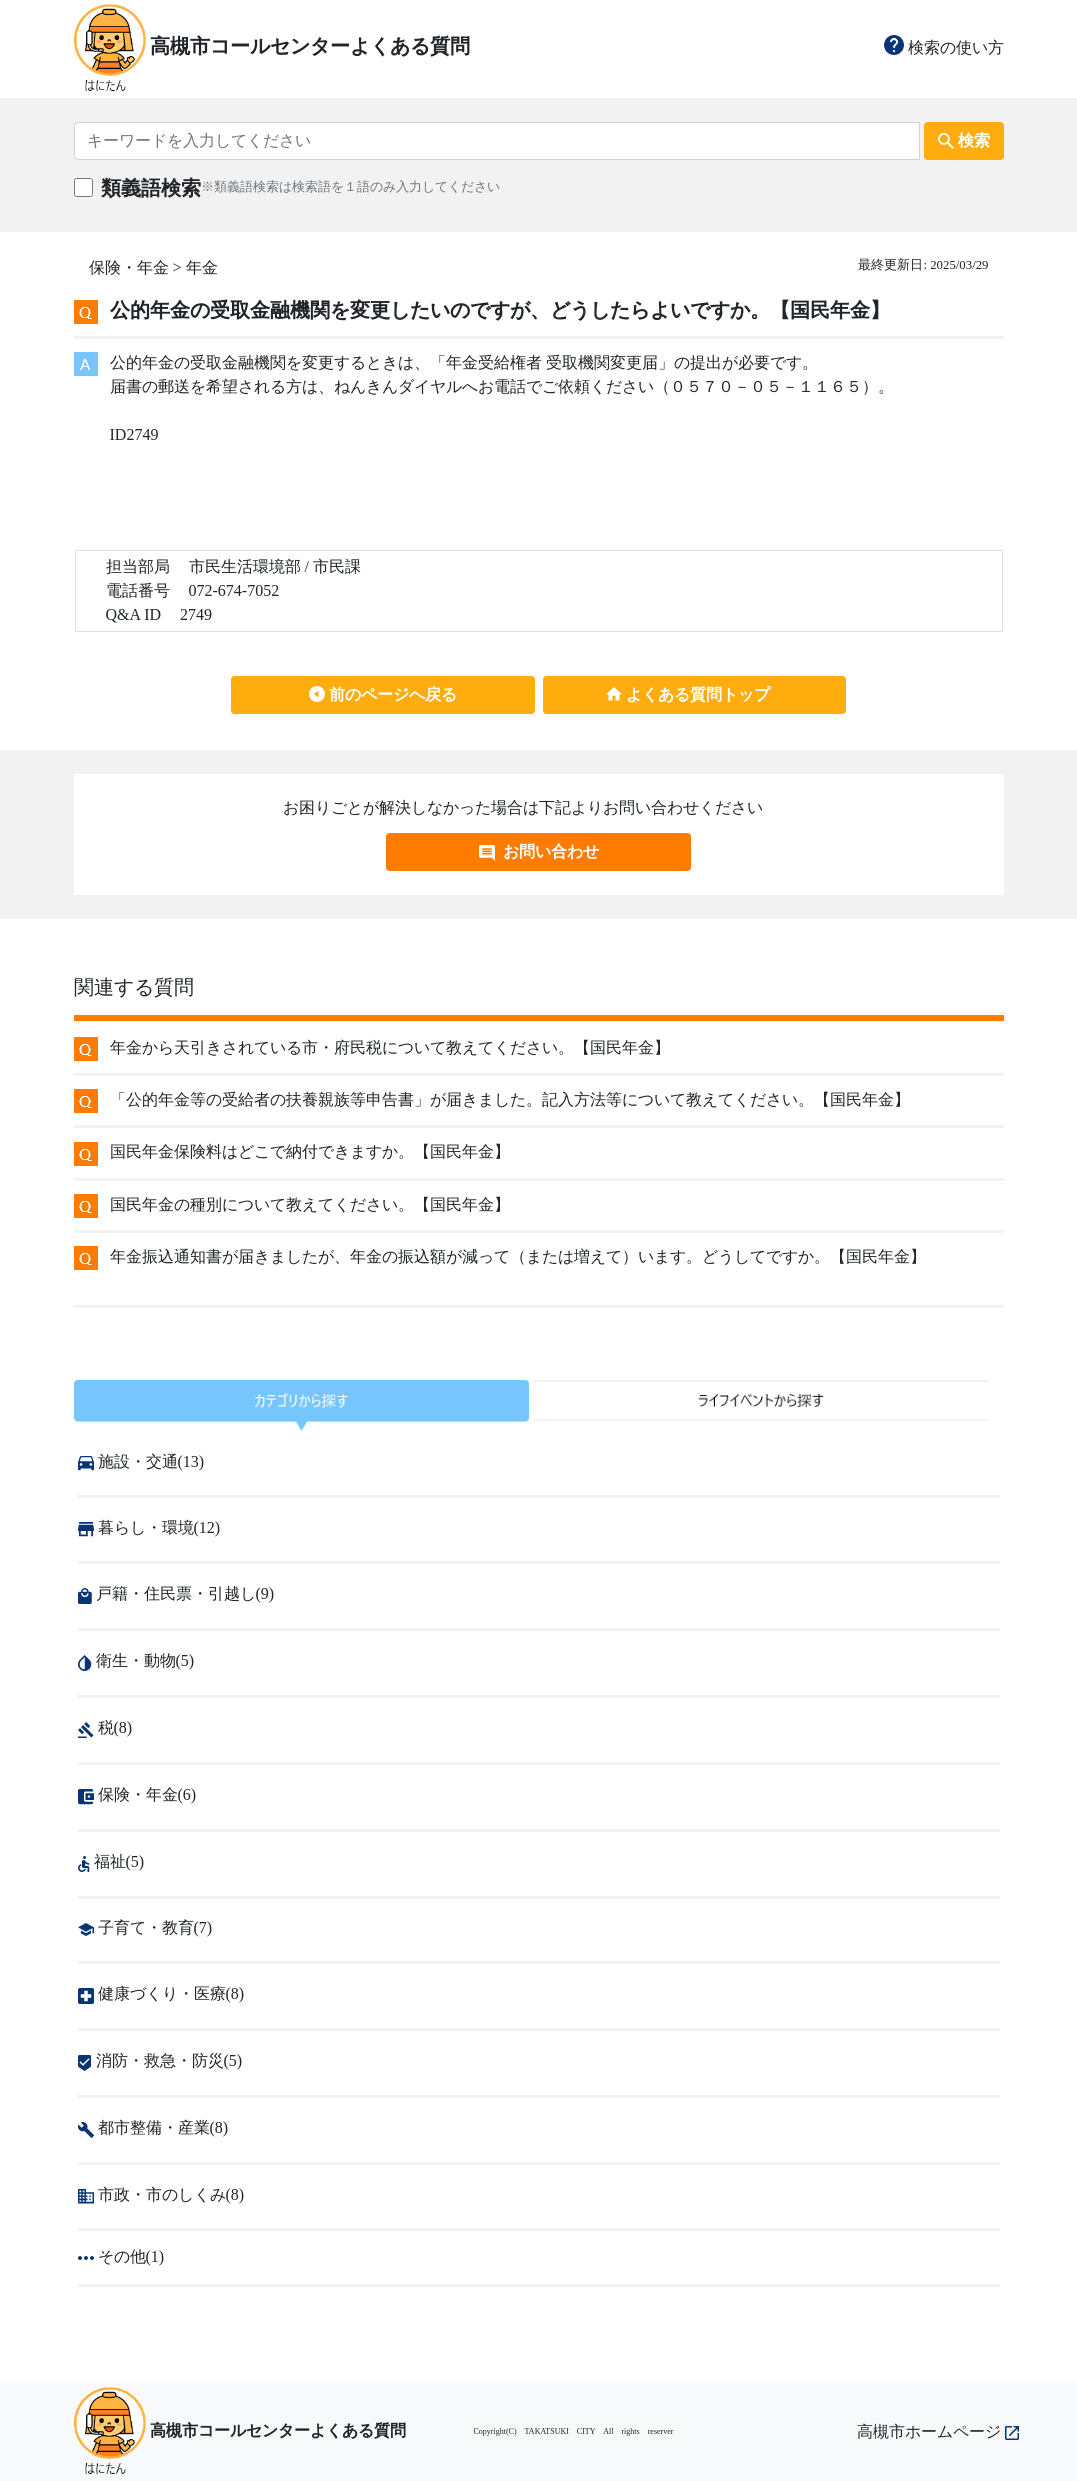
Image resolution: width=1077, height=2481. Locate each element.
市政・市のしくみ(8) (161, 2194)
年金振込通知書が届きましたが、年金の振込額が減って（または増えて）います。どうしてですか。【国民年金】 (518, 1256)
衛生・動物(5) (136, 1660)
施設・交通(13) (141, 1461)
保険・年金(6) (137, 1794)
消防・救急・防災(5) (160, 2060)
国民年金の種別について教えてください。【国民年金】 (310, 1204)
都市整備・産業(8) (153, 2127)
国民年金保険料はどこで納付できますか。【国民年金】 (310, 1151)
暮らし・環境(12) (149, 1527)
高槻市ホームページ (938, 2431)
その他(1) (121, 2256)
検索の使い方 (944, 47)
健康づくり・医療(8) (161, 1993)
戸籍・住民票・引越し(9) (176, 1593)
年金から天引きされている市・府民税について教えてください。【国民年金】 (390, 1047)
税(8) (105, 1727)
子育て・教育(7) (145, 1927)
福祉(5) (111, 1861)
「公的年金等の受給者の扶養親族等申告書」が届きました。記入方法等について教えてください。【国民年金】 (510, 1099)
